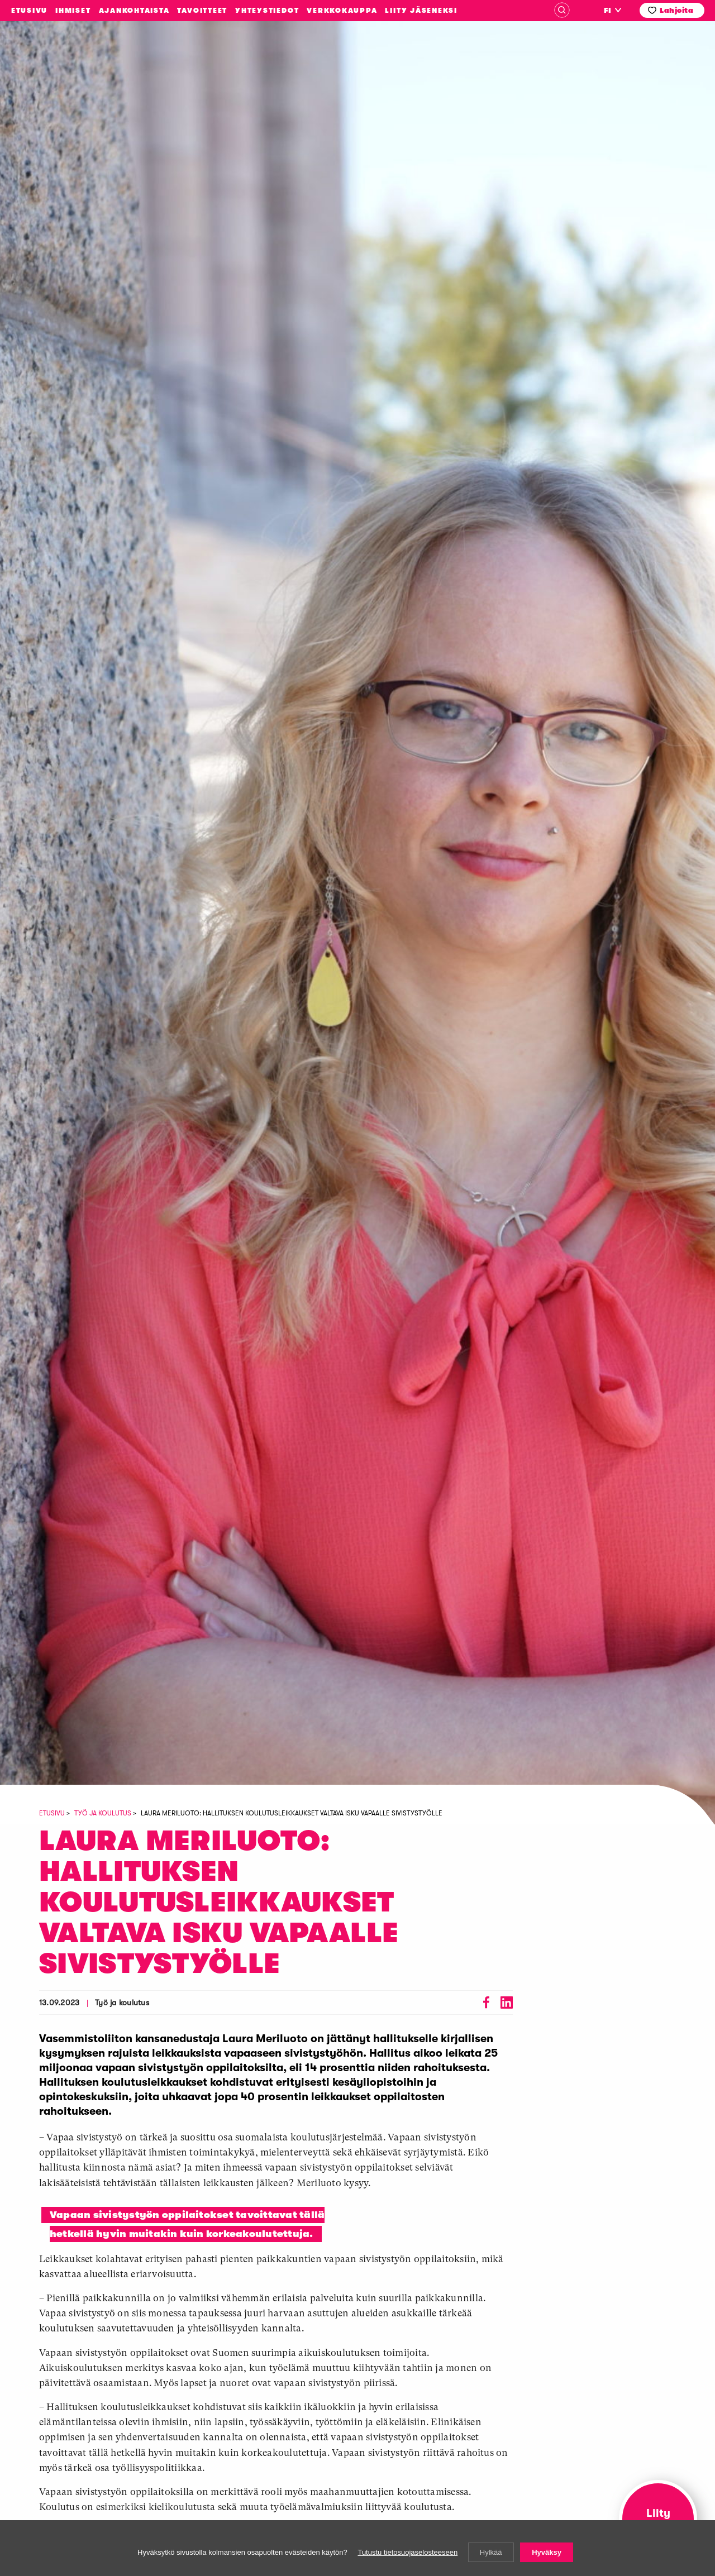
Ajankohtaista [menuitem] (134, 11)
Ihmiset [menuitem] (72, 11)
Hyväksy (546, 2552)
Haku (562, 10)
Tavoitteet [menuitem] (202, 11)
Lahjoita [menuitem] (676, 10)
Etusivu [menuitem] (29, 11)
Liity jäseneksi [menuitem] (421, 11)
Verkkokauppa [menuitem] (342, 11)
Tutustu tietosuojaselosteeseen (407, 2552)
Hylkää (491, 2552)
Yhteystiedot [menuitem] (267, 11)
